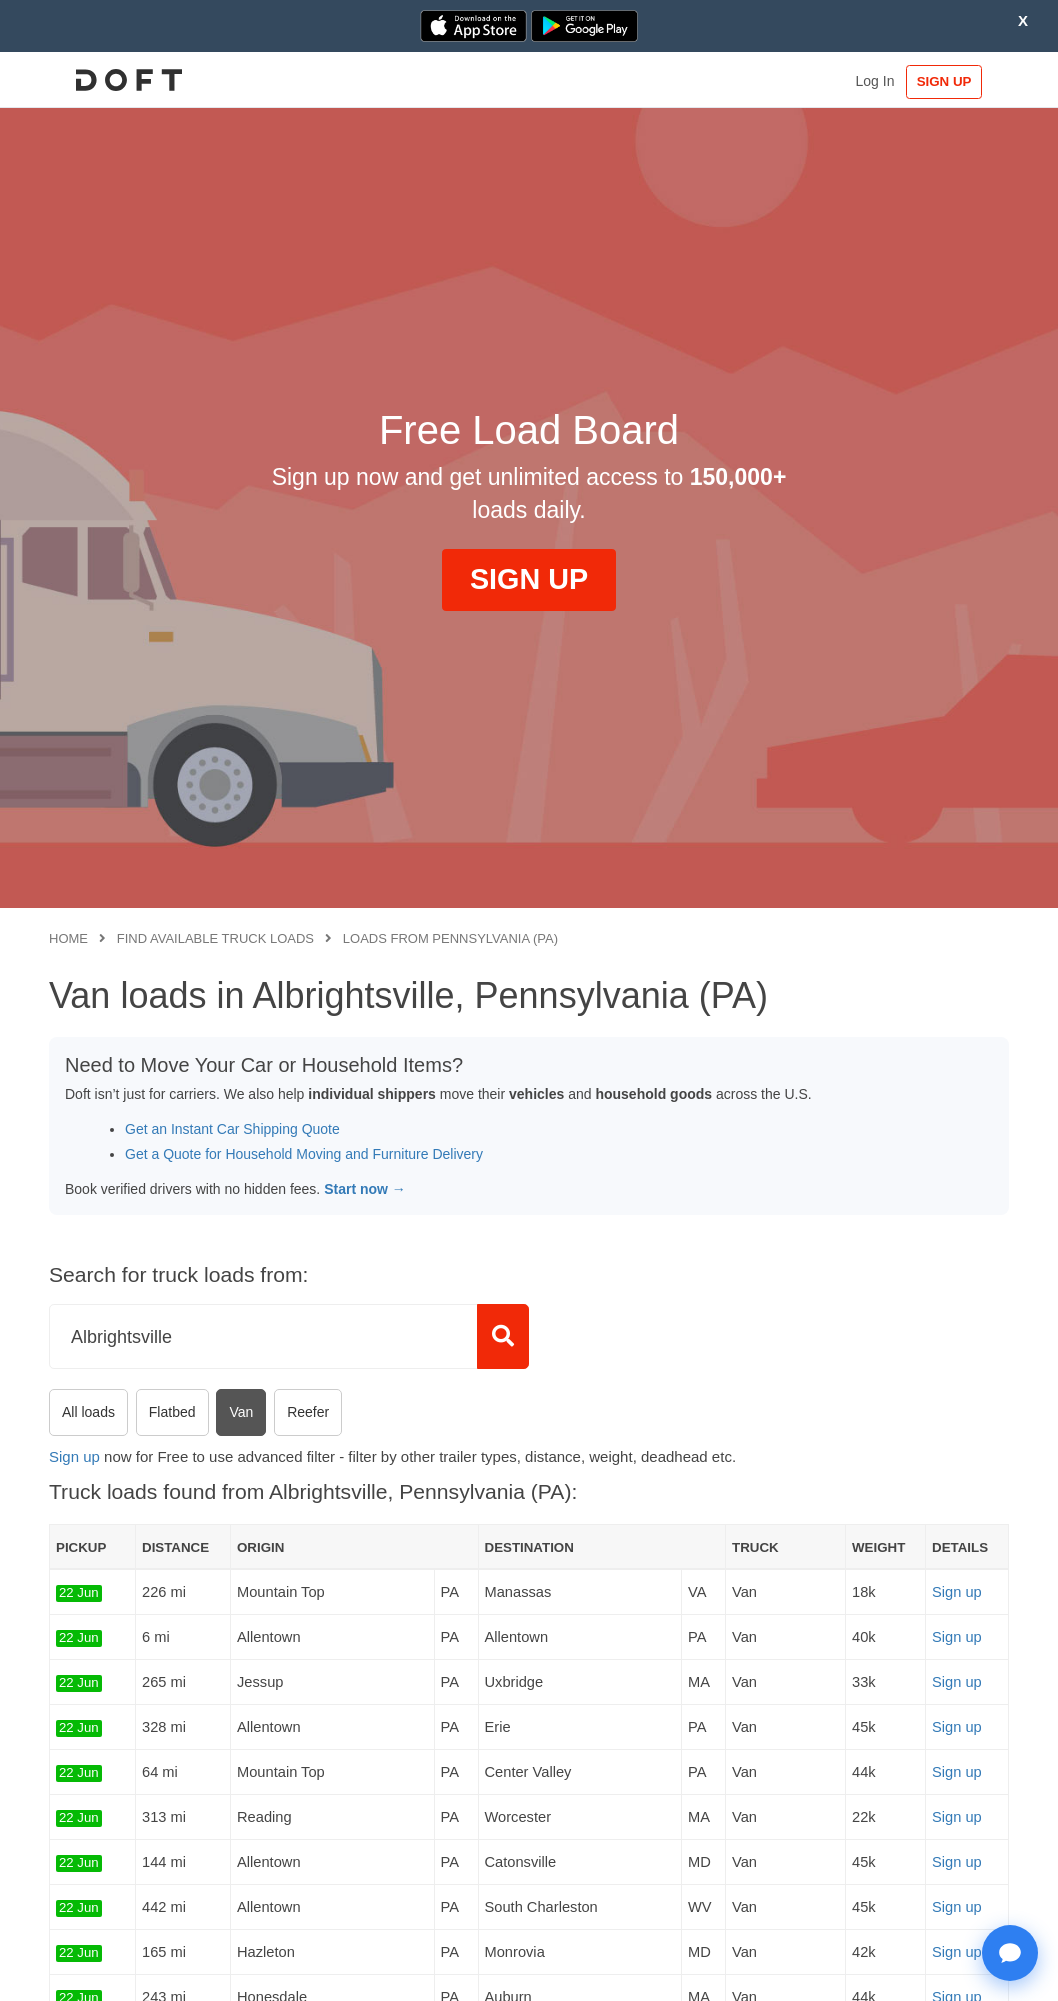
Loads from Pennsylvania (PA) (450, 938)
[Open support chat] (1010, 1953)
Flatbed (172, 1412)
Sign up (74, 1456)
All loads (88, 1412)
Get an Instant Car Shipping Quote (232, 1129)
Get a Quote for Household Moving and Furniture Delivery (304, 1154)
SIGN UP (947, 81)
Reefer (308, 1412)
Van (241, 1412)
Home (68, 938)
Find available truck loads (215, 938)
